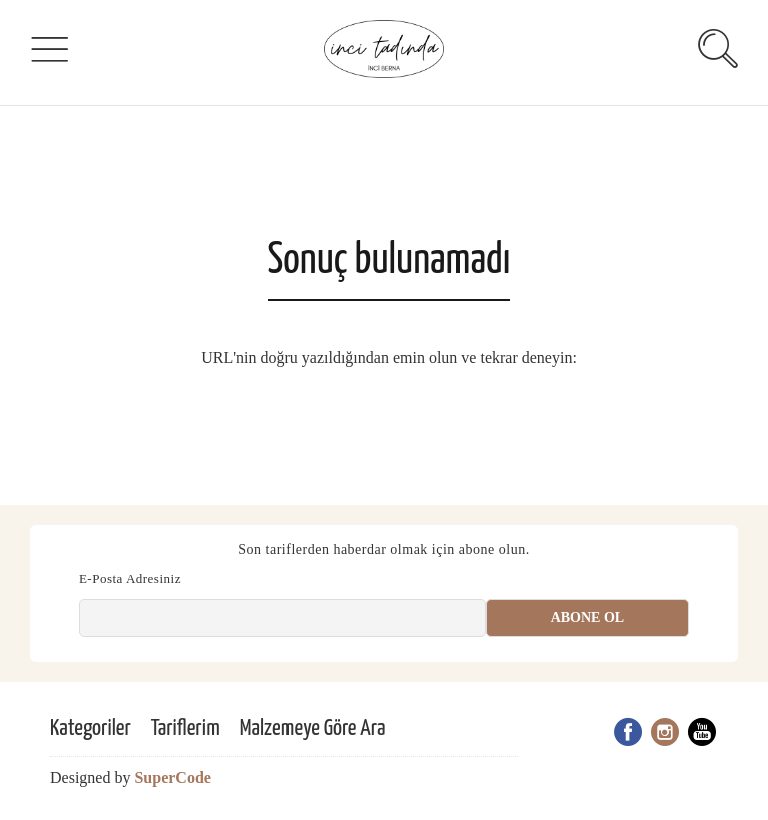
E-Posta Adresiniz (130, 578)
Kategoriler (90, 728)
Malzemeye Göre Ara (313, 728)
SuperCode (172, 777)
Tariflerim (185, 728)
